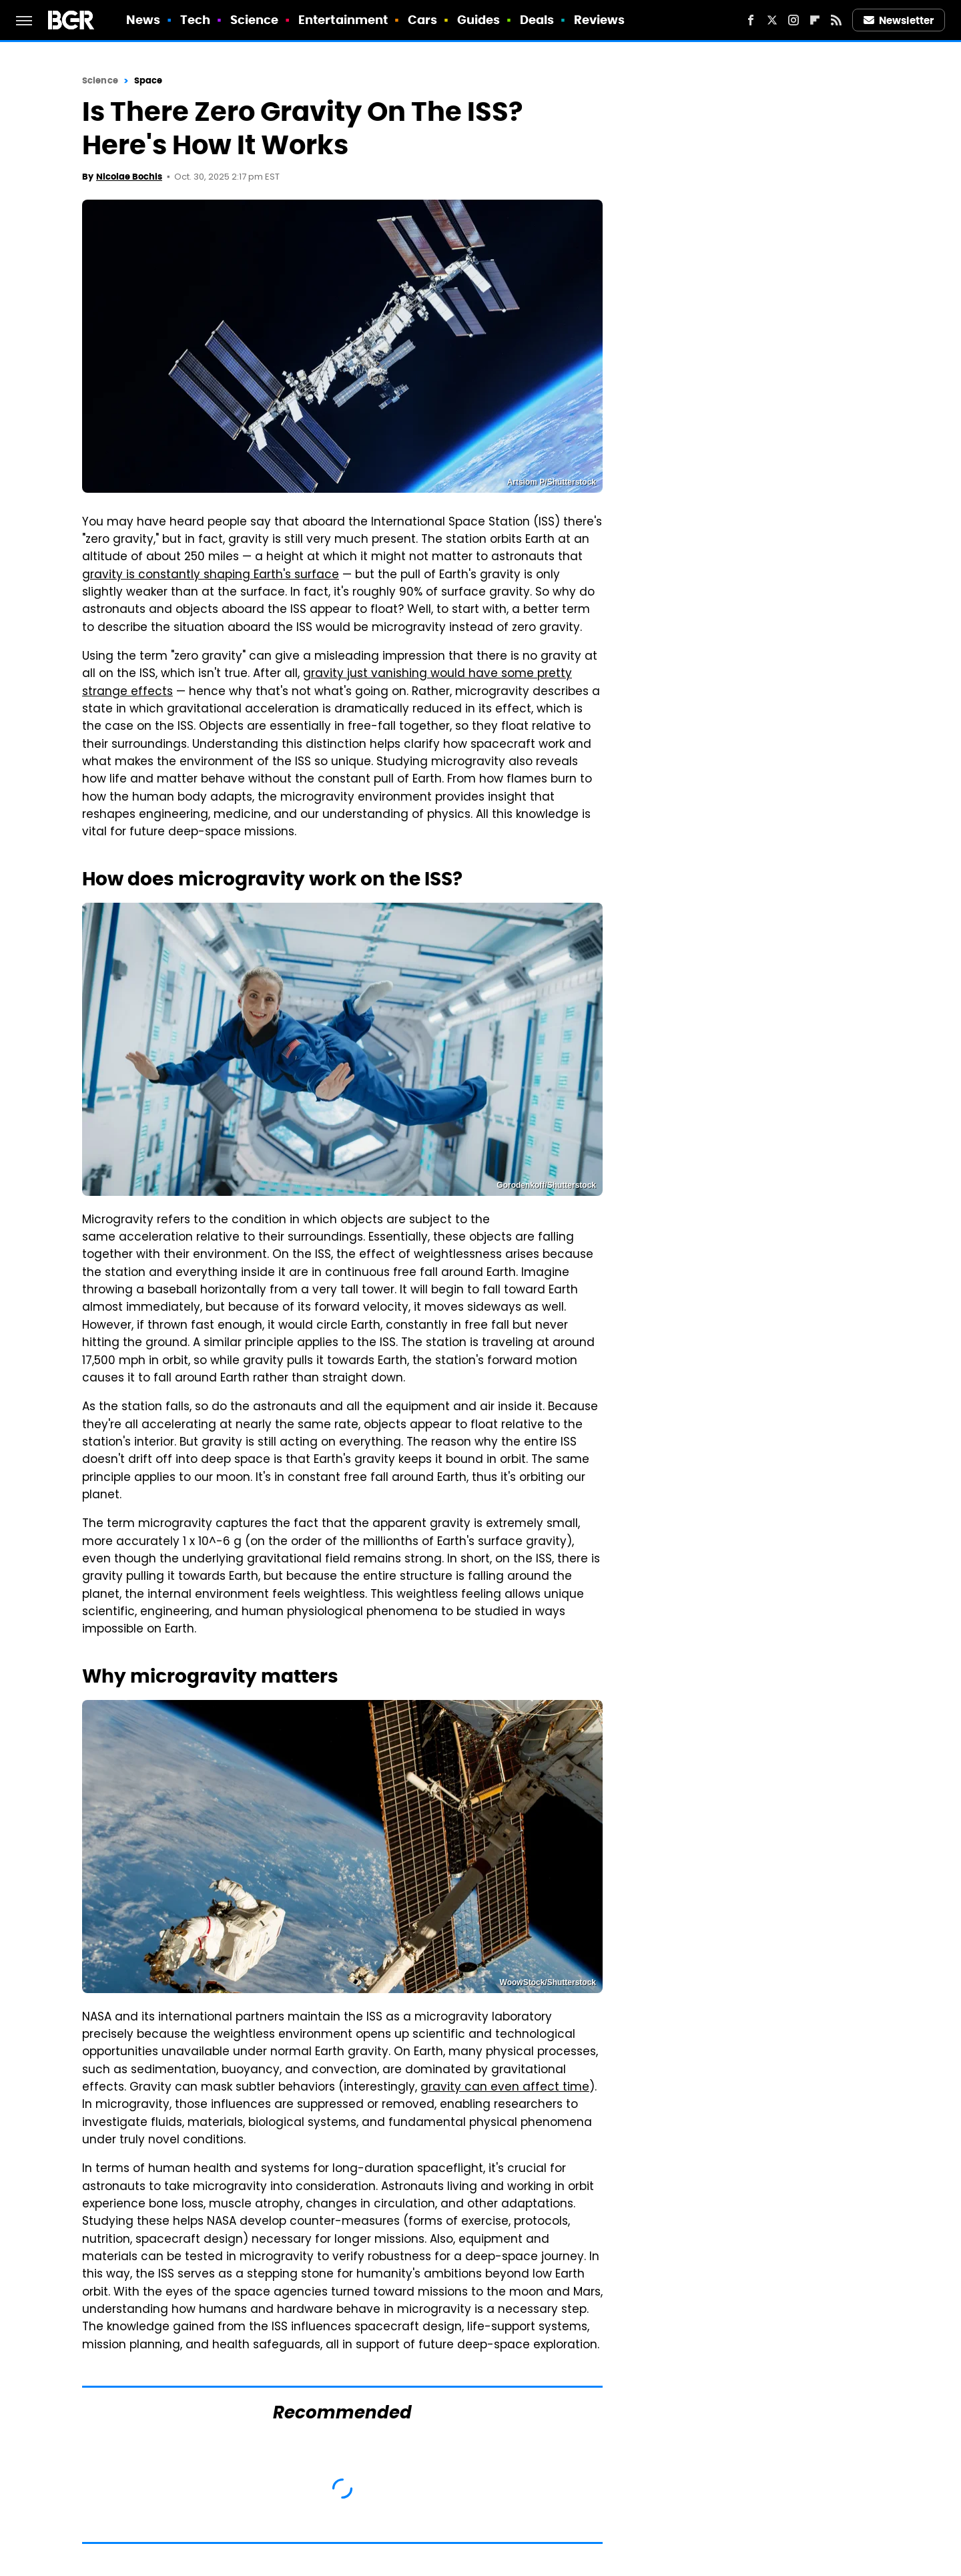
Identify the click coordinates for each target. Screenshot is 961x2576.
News (143, 19)
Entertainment (343, 19)
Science (254, 19)
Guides (479, 19)
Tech (195, 19)
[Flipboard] (815, 20)
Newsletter (899, 20)
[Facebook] (750, 20)
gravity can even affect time (504, 2088)
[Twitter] (772, 20)
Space (148, 80)
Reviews (599, 19)
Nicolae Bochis (129, 176)
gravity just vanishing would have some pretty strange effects (327, 683)
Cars (422, 19)
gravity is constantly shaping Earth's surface (210, 575)
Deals (537, 19)
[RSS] (836, 20)
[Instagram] (793, 20)
